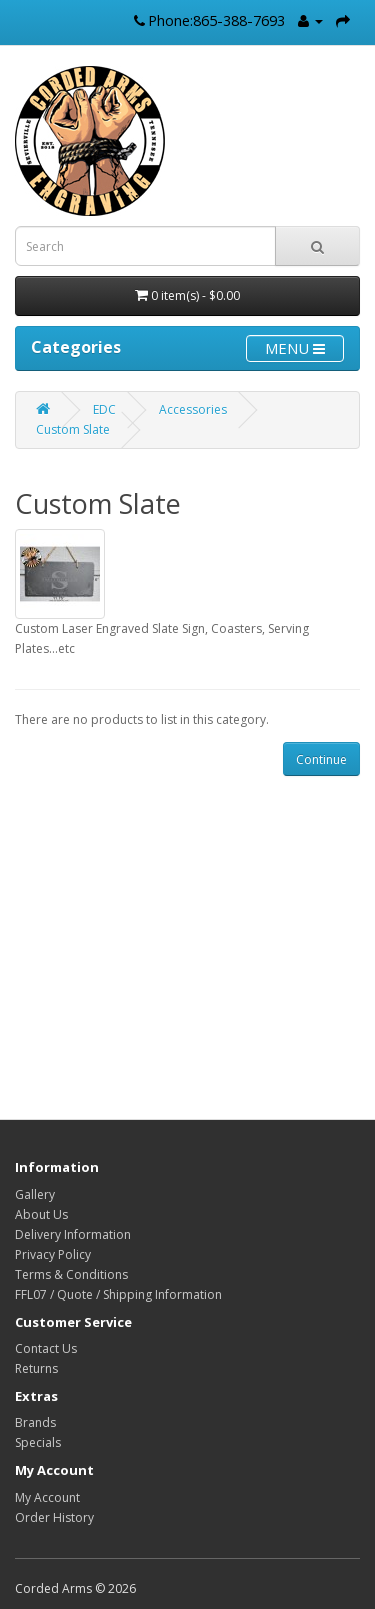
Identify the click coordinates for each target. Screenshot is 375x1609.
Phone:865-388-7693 (216, 20)
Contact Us (46, 1348)
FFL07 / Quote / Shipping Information (118, 1294)
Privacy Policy (53, 1254)
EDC (104, 409)
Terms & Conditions (71, 1274)
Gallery (35, 1194)
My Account (47, 1497)
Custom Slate (73, 429)
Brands (35, 1422)
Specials (38, 1442)
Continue (321, 759)
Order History (54, 1517)
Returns (36, 1368)
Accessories (193, 409)
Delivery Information (73, 1234)
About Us (41, 1214)
